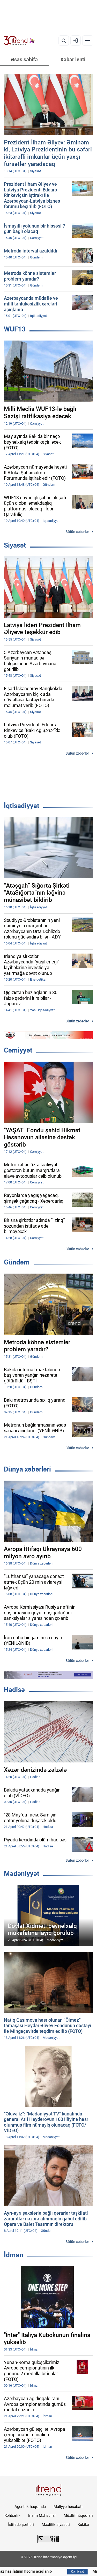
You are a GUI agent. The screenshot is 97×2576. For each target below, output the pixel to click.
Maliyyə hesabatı (68, 2506)
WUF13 (15, 329)
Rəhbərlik (12, 2515)
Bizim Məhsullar (42, 2515)
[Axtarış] (63, 40)
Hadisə (14, 1690)
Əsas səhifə (24, 59)
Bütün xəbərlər (77, 532)
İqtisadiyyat (21, 806)
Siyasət (15, 545)
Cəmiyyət (18, 1050)
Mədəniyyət (21, 1874)
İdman (13, 2255)
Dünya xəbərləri (27, 1469)
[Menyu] (87, 40)
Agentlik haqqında (30, 2506)
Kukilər (83, 2524)
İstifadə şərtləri (21, 2524)
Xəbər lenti (72, 59)
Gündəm (17, 1262)
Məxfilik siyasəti (56, 2524)
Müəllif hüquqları (78, 2515)
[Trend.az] (19, 40)
